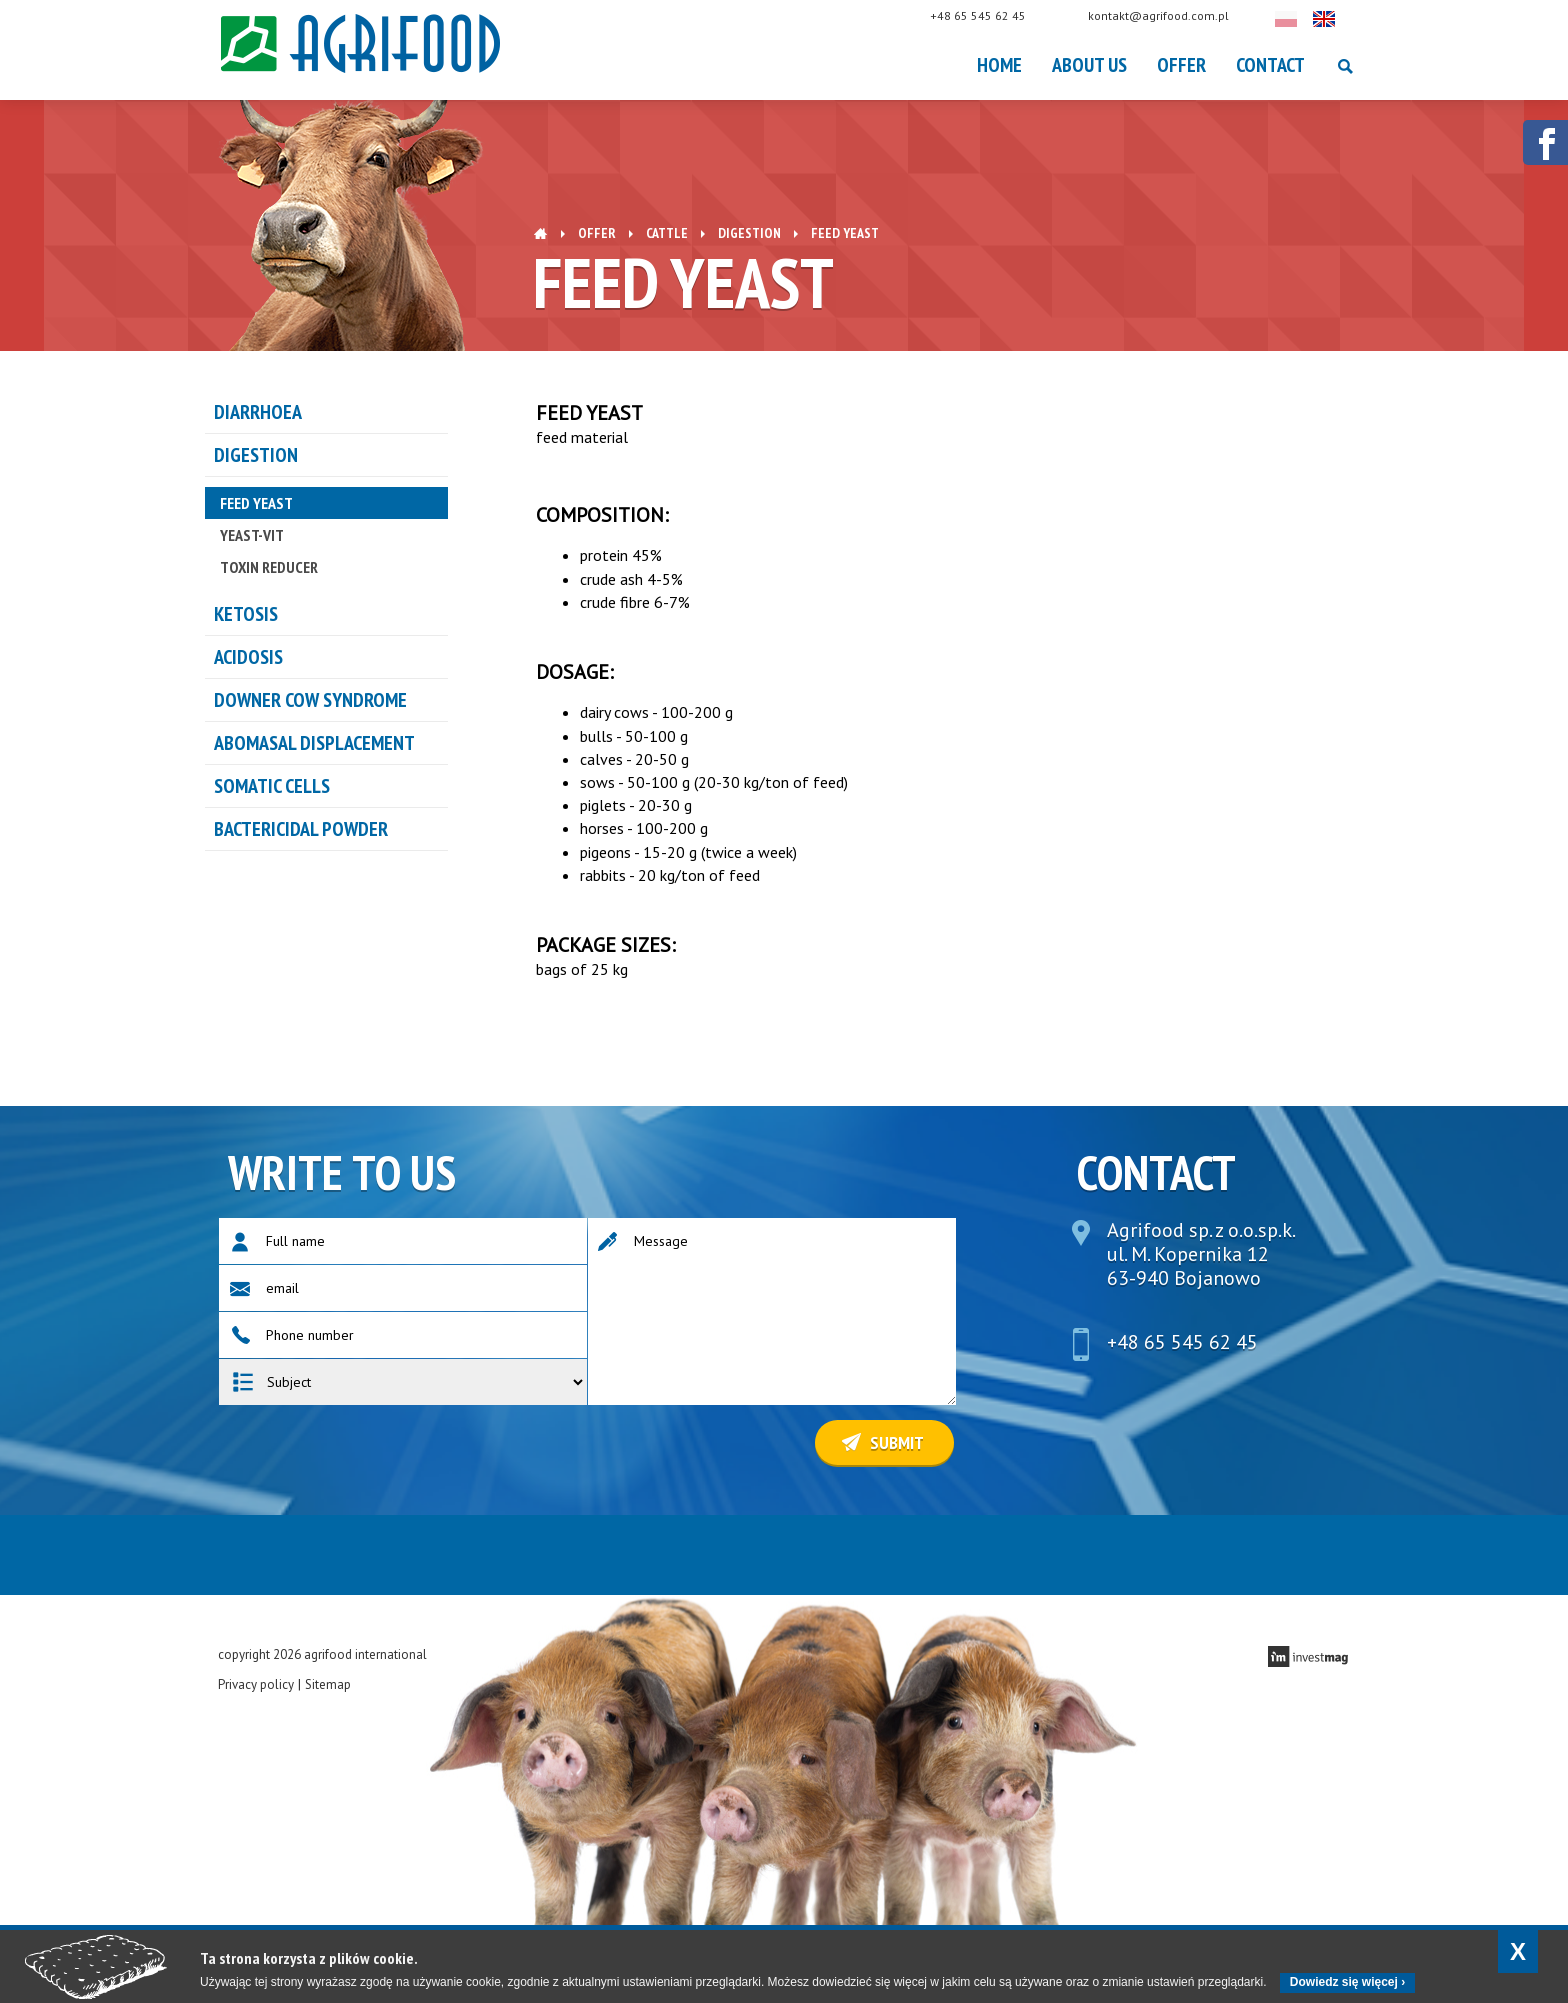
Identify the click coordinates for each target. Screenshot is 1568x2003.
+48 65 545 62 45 (998, 15)
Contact (1270, 65)
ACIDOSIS (248, 657)
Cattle (667, 233)
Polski (1306, 19)
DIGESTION (749, 233)
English (1344, 19)
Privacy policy (256, 1684)
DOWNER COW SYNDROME (310, 700)
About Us (1089, 65)
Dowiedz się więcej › (1347, 1982)
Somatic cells (272, 786)
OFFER (1181, 65)
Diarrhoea (258, 412)
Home (999, 65)
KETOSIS (246, 614)
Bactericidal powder (301, 829)
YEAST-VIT (252, 535)
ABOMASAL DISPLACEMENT (314, 743)
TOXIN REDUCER (269, 567)
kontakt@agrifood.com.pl (1178, 15)
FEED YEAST (256, 503)
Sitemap (328, 1684)
